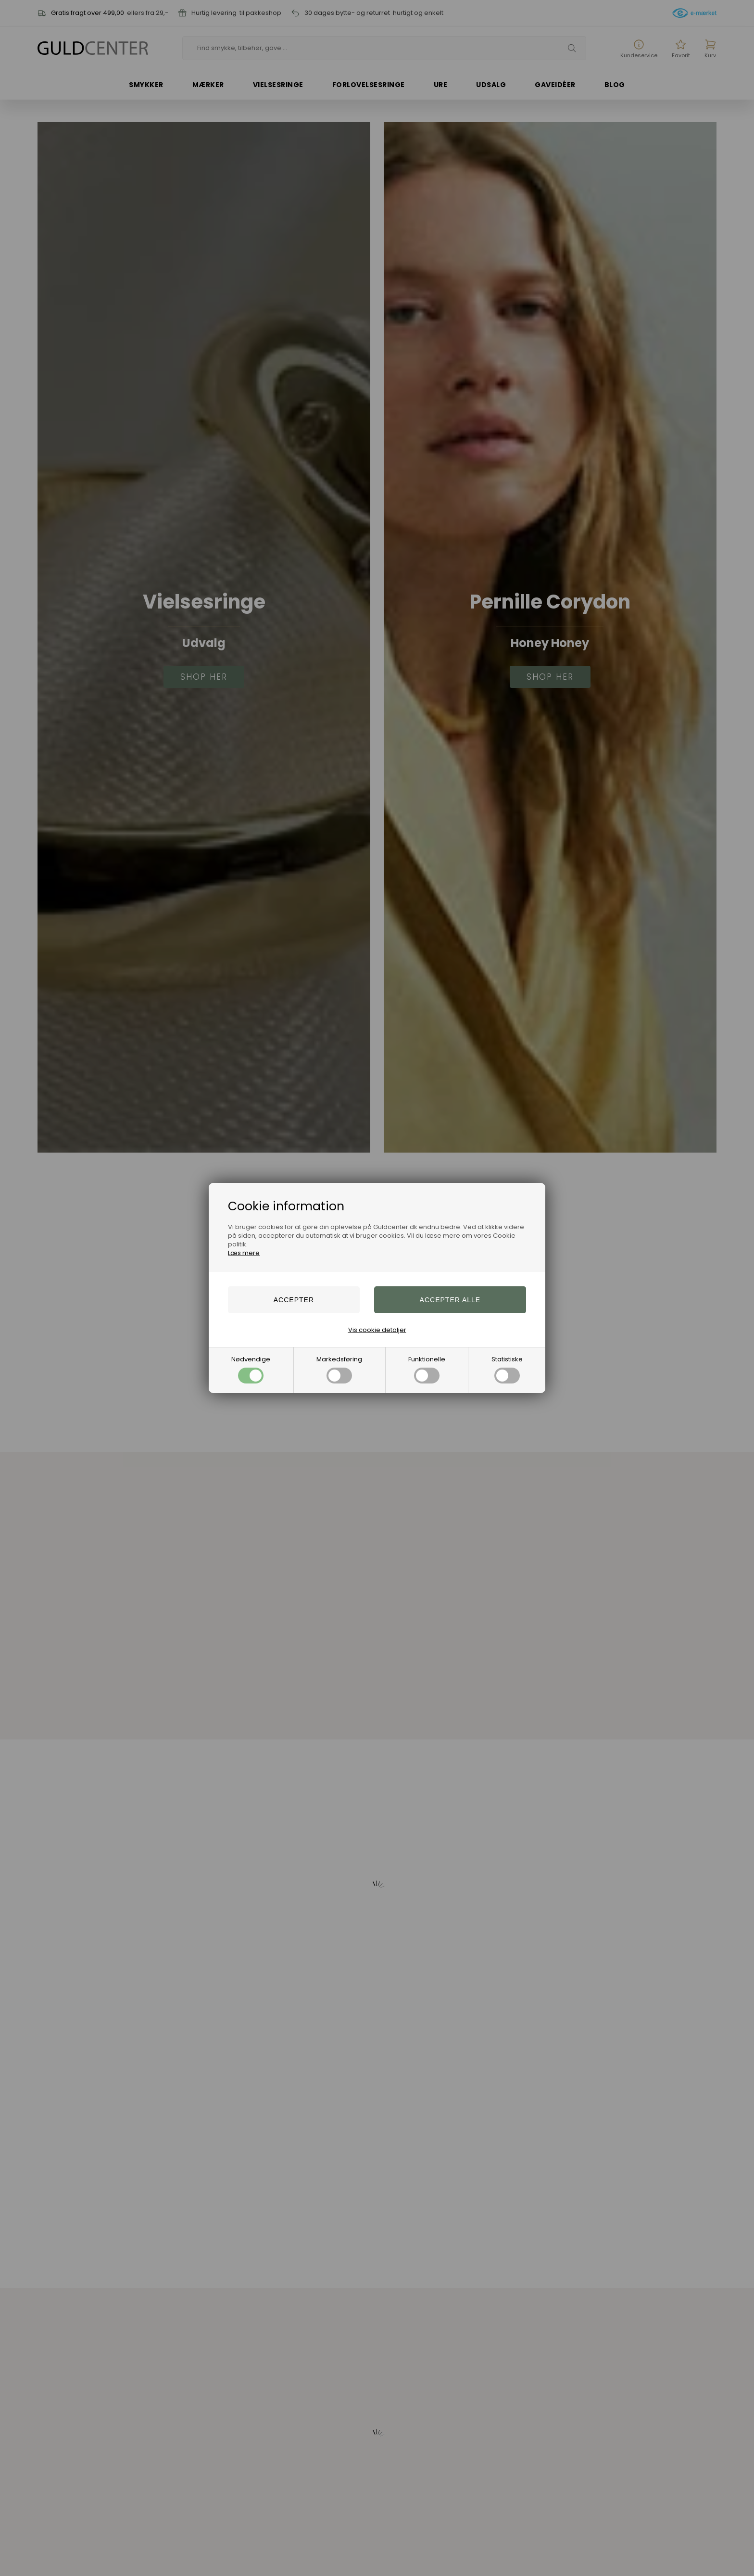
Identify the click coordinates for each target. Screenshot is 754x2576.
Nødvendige (250, 1369)
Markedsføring (339, 1369)
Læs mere (244, 1252)
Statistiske (507, 1369)
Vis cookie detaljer (377, 1329)
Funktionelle (426, 1369)
